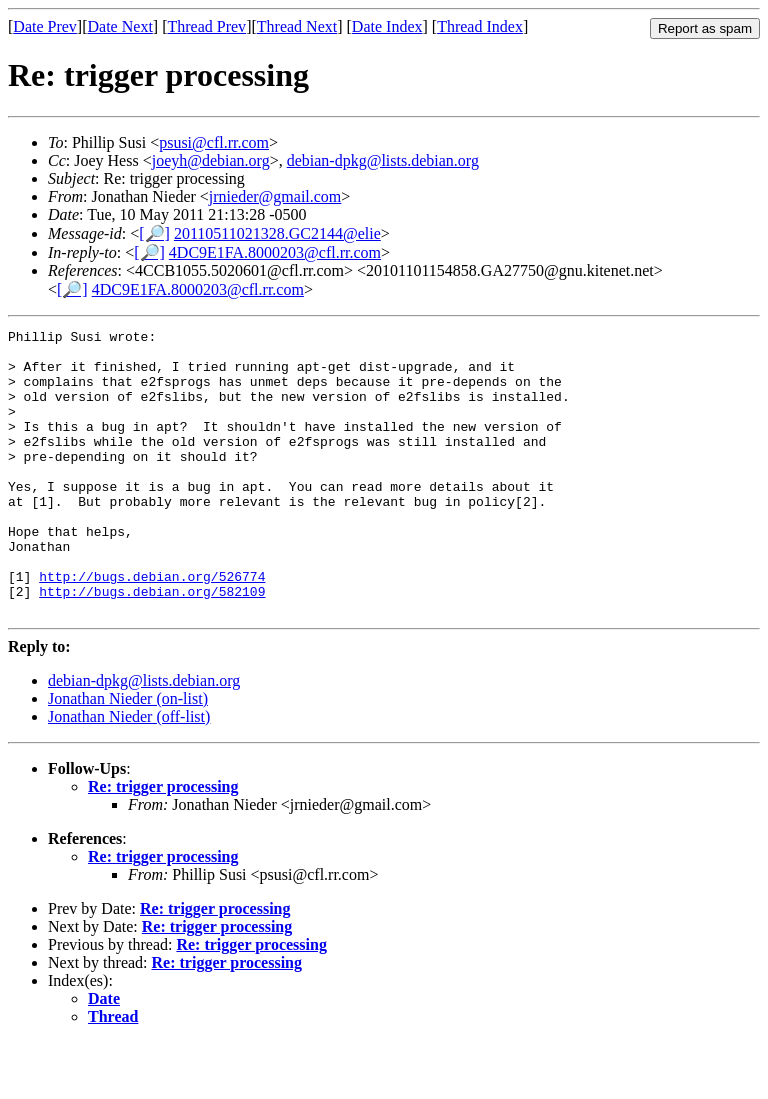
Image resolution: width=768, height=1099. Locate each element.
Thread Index (480, 26)
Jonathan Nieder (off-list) (129, 773)
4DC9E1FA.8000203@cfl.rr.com (275, 252)
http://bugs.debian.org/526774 (152, 627)
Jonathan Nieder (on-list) (128, 755)
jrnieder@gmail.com (275, 196)
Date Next (120, 26)
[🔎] (154, 233)
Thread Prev (206, 26)
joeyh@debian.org (211, 160)
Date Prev (45, 26)
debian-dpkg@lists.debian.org (383, 160)
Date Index (387, 26)
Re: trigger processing (163, 843)
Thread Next (297, 26)
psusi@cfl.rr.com (214, 142)
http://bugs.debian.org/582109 (152, 645)
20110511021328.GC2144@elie (277, 233)
